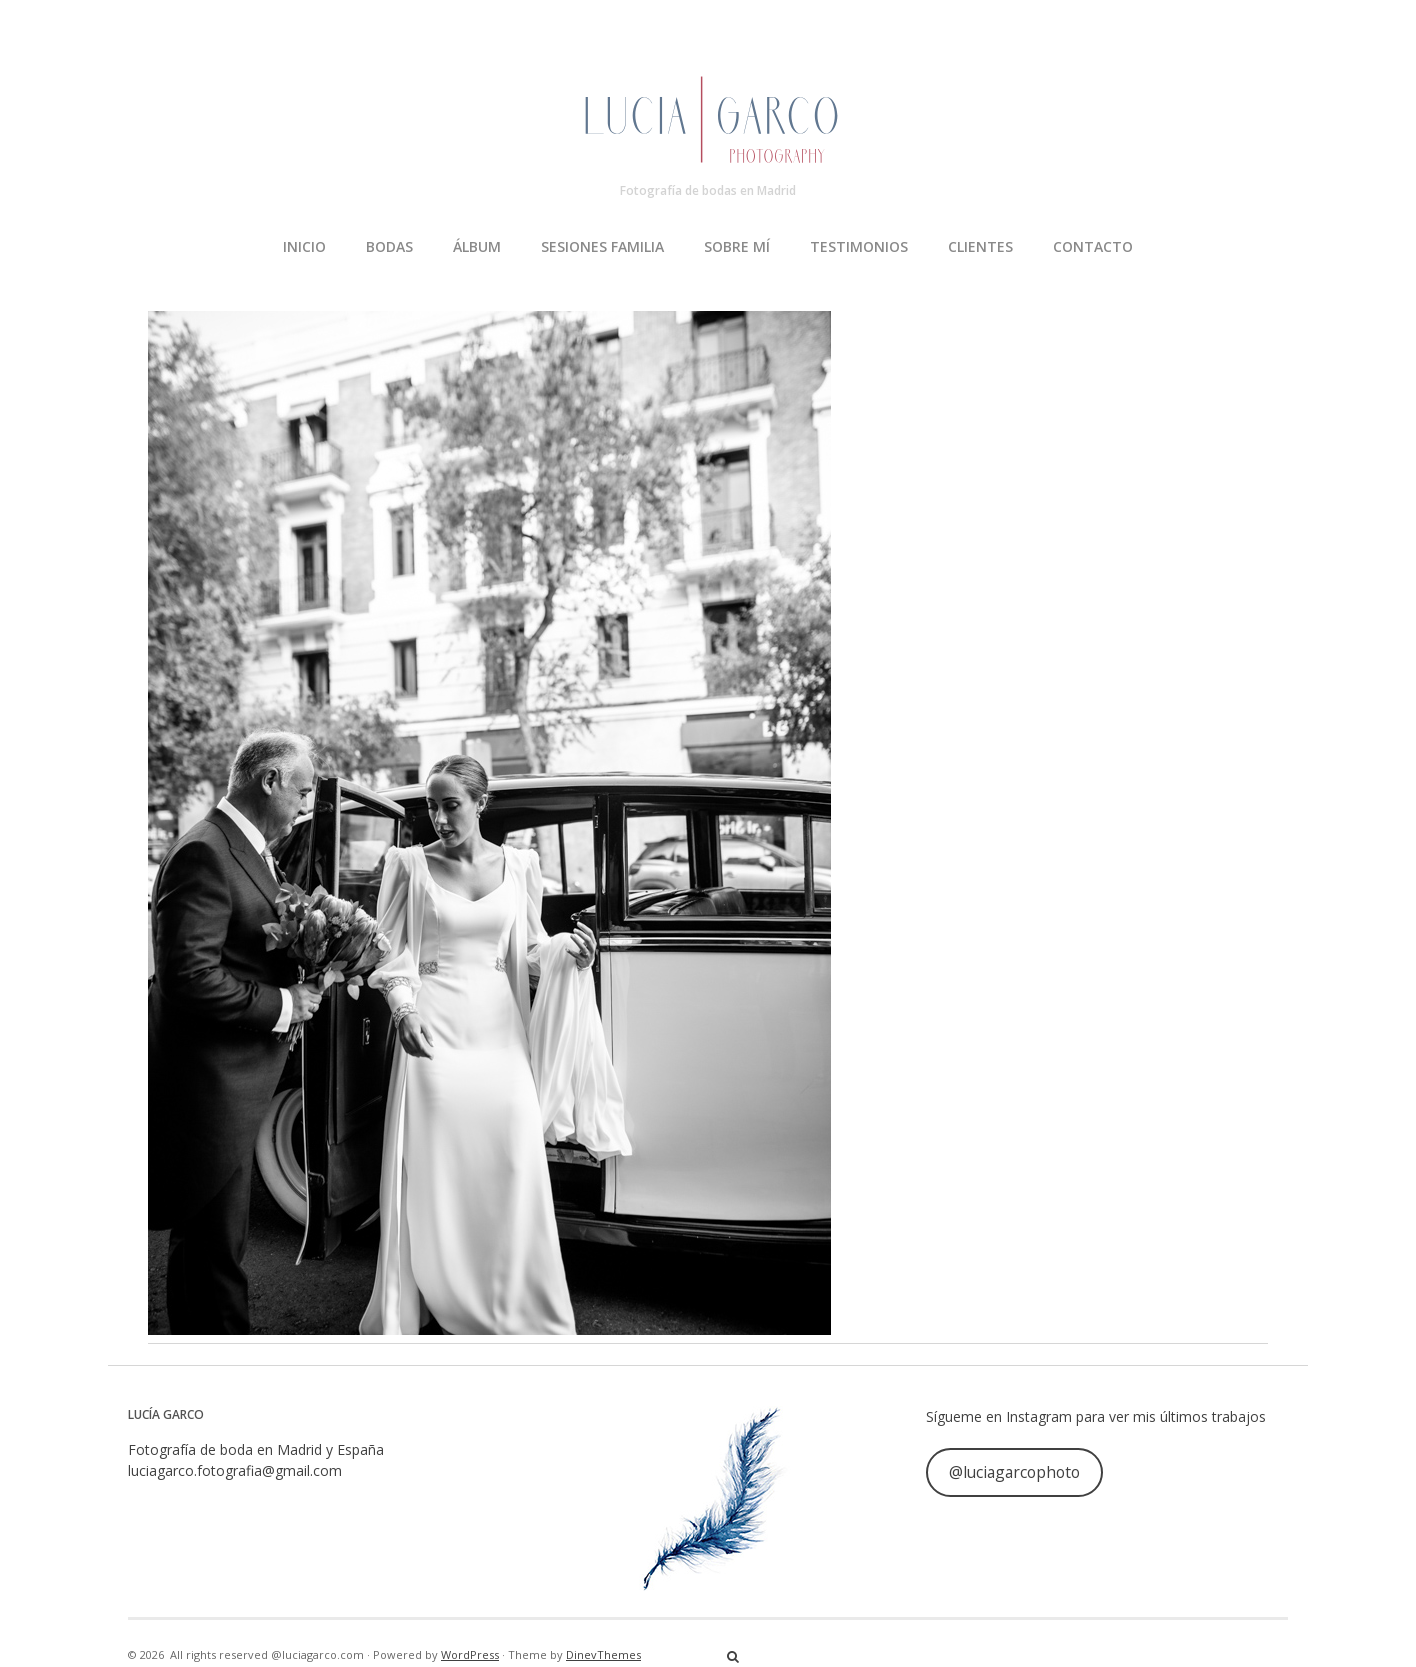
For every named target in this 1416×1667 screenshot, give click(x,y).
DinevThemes (603, 1654)
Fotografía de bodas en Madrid (708, 190)
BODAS (389, 246)
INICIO (304, 246)
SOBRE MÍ (737, 246)
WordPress (470, 1654)
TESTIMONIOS (859, 246)
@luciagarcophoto (1014, 1472)
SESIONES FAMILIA (602, 246)
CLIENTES (980, 246)
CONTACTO (1093, 246)
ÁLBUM (477, 246)
